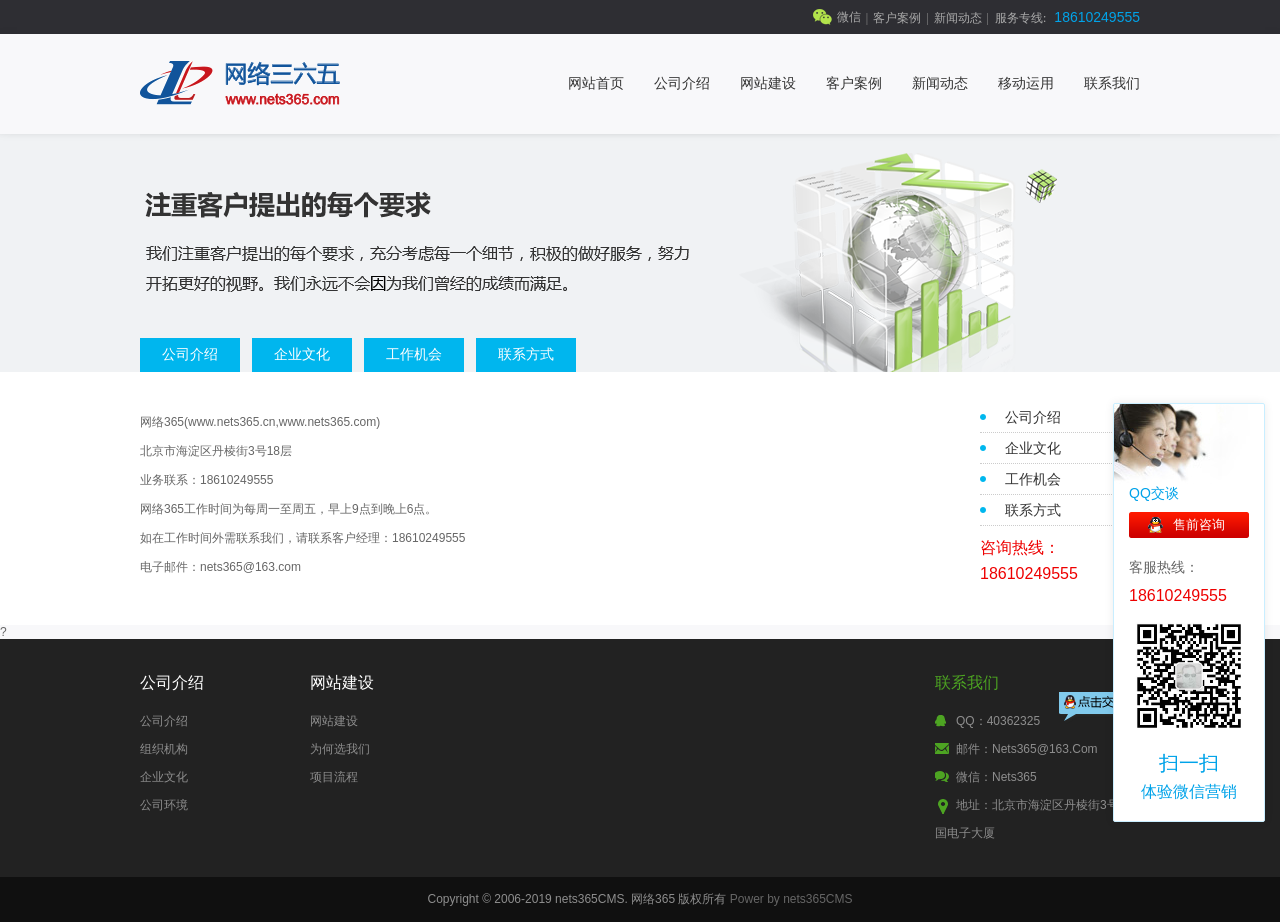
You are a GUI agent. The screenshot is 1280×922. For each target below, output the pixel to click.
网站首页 (596, 83)
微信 (849, 17)
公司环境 (164, 805)
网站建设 (768, 83)
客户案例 (897, 18)
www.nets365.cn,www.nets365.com (282, 422)
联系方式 (526, 354)
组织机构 (164, 749)
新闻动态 (958, 18)
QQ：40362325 (998, 721)
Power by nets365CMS (791, 899)
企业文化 (302, 354)
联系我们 (1112, 83)
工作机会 (414, 354)
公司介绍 (682, 83)
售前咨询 (1199, 524)
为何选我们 (340, 749)
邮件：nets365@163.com (1027, 749)
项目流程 (334, 777)
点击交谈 (1097, 708)
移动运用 (1026, 83)
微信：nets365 (996, 777)
